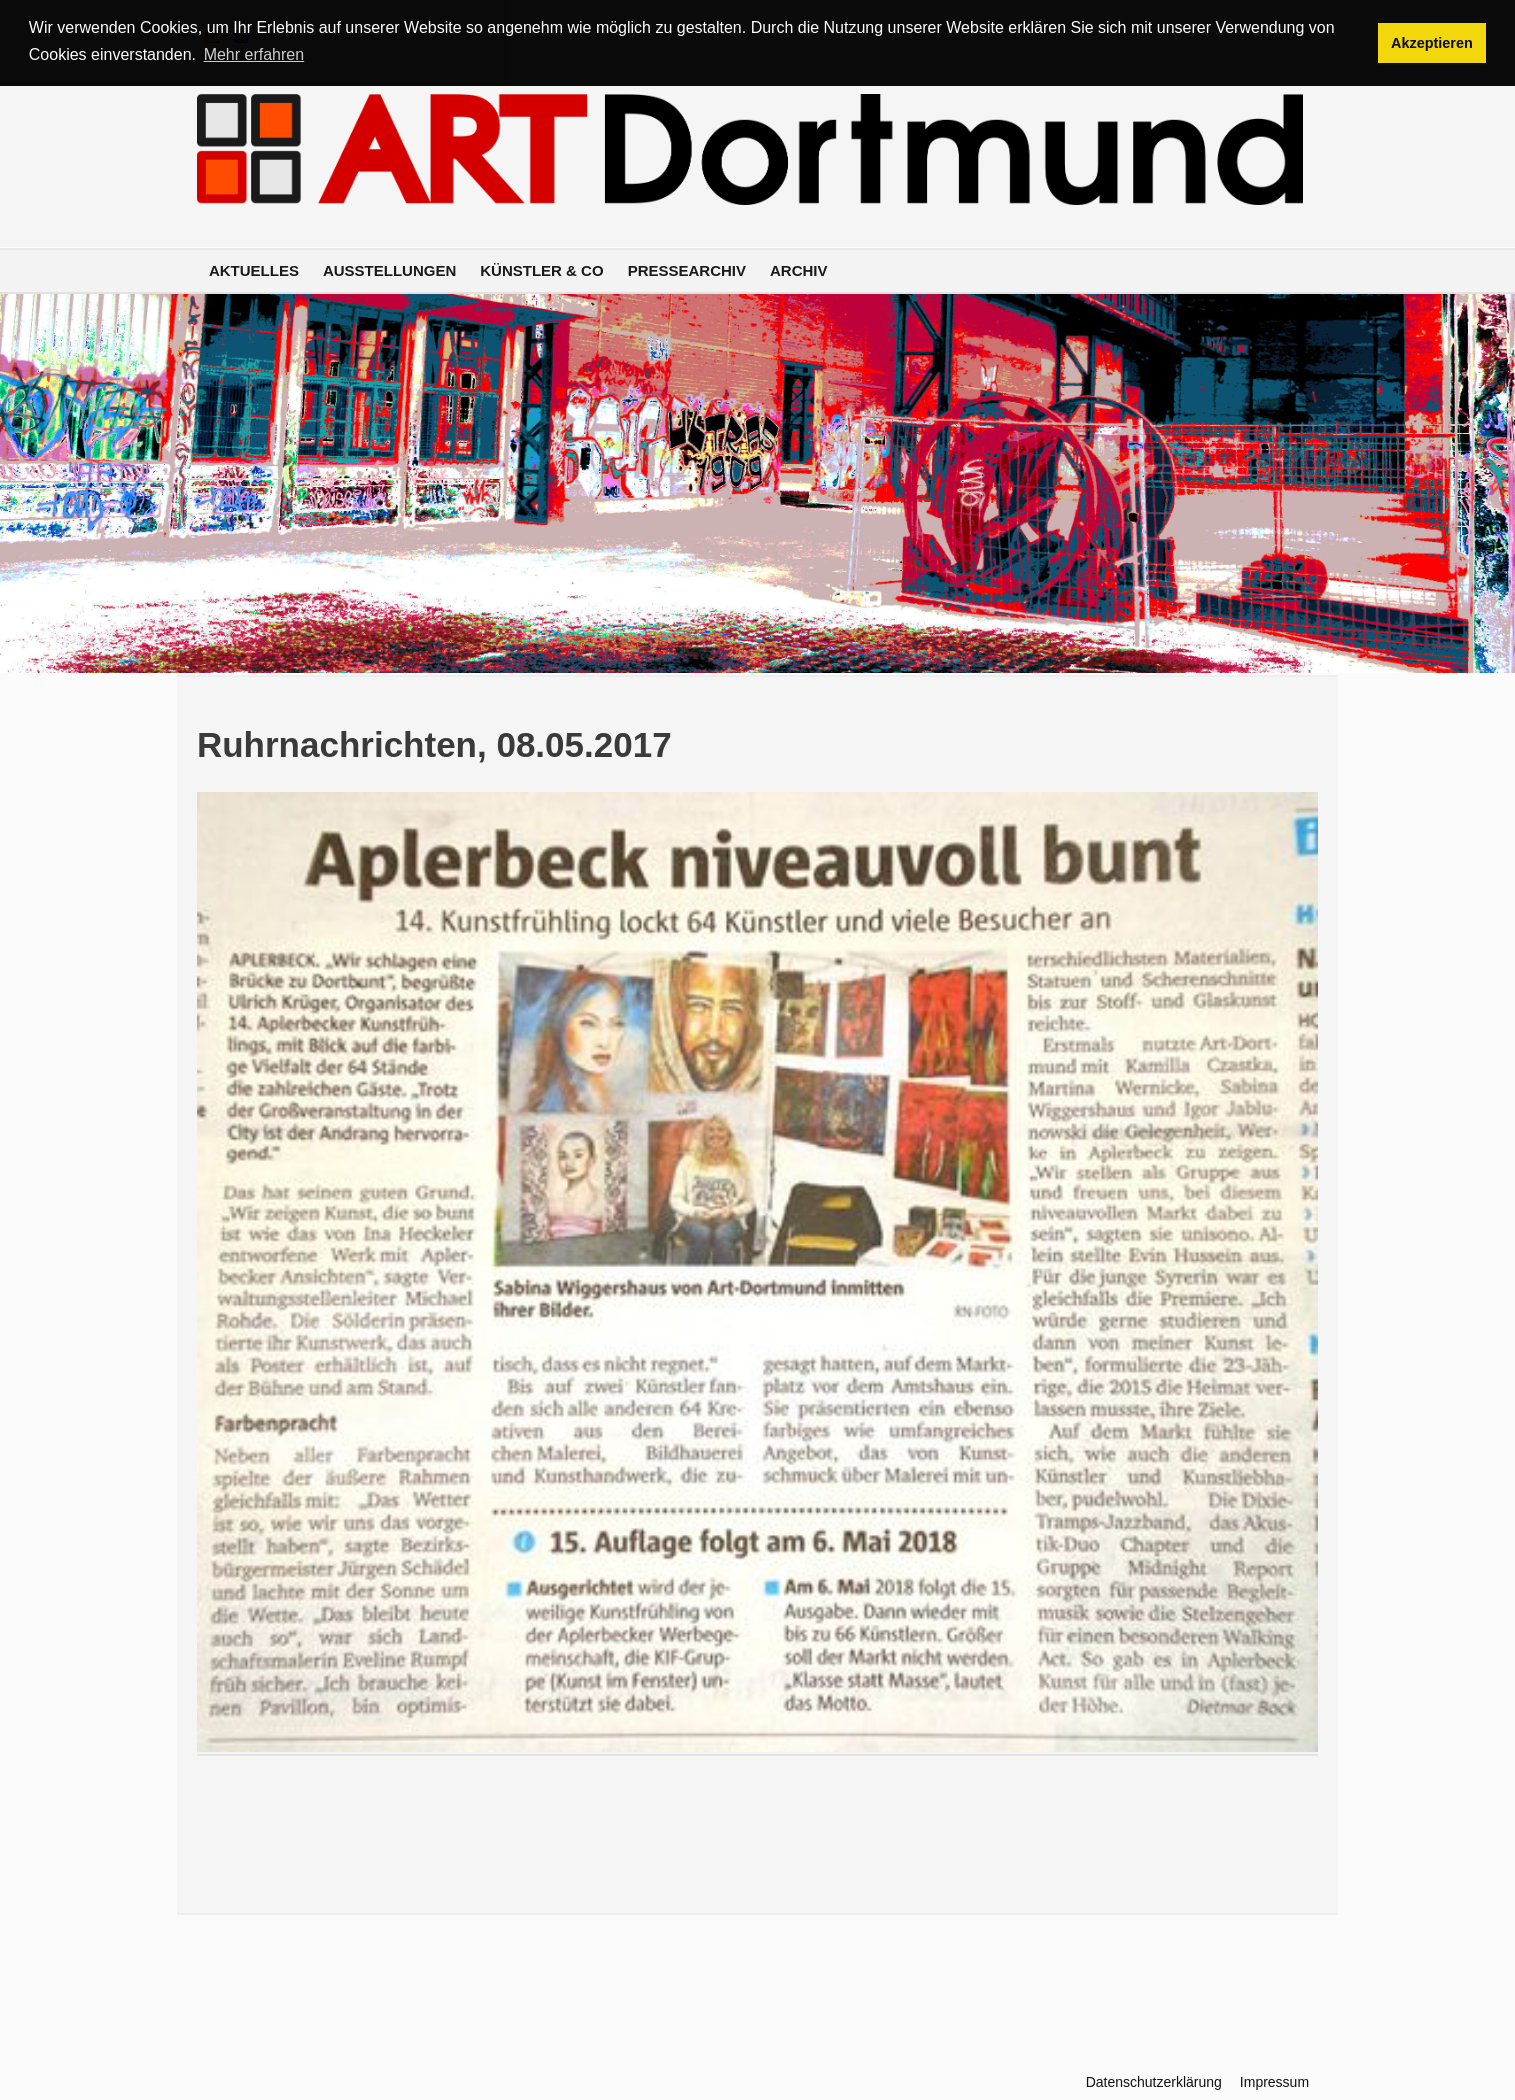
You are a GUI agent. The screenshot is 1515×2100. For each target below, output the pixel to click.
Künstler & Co (541, 270)
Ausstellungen (389, 270)
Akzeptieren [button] (1432, 43)
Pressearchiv (687, 270)
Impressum (1274, 2082)
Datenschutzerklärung (1154, 2082)
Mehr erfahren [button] (254, 54)
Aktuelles (254, 270)
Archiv (799, 270)
